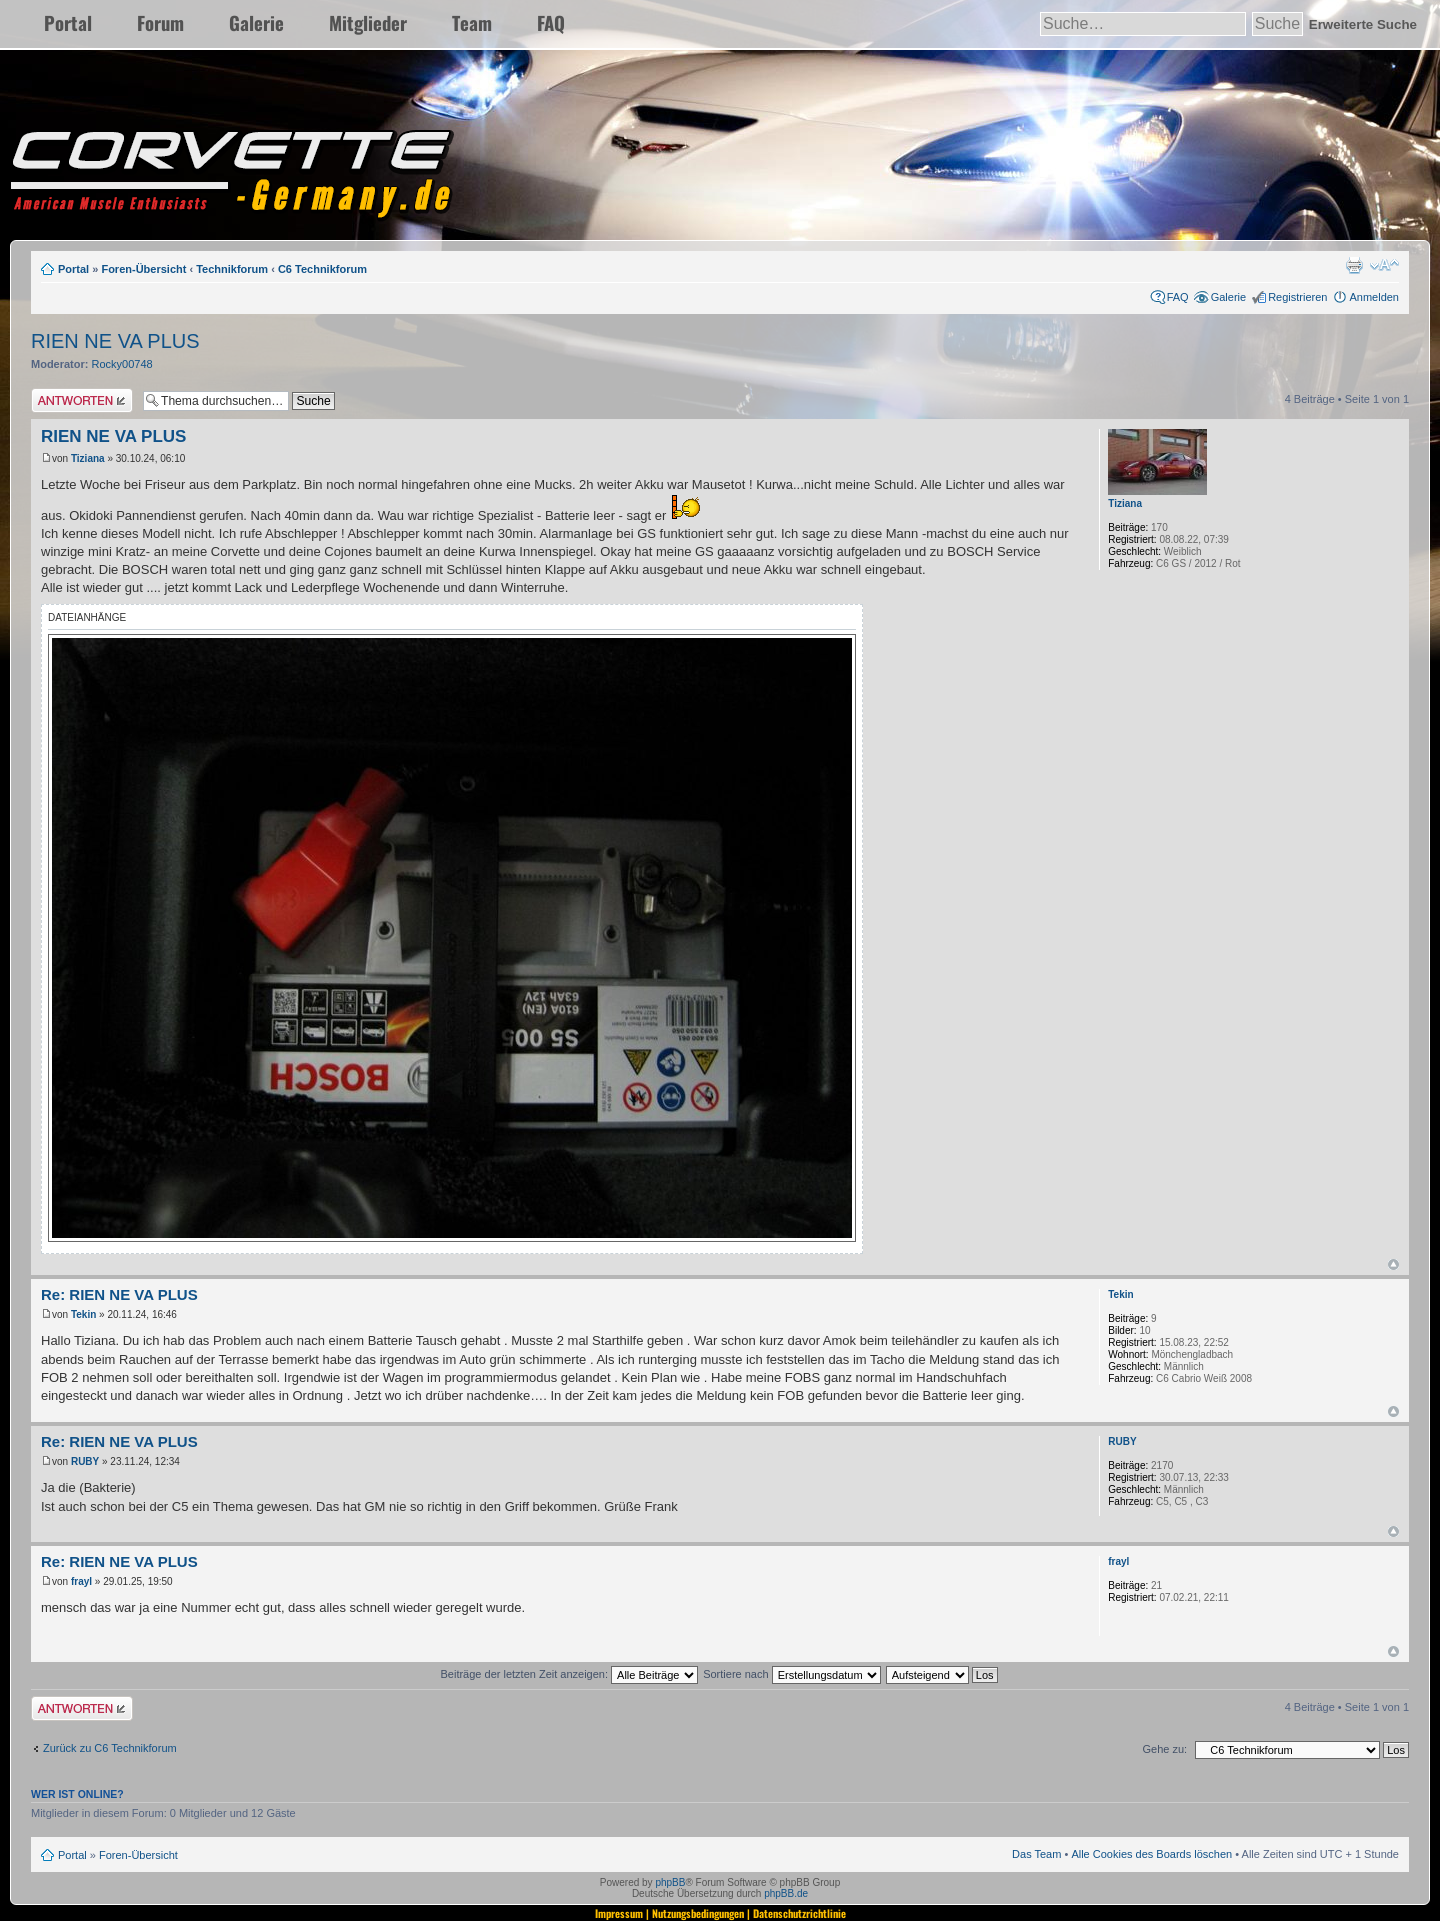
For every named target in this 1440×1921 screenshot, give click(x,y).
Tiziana (88, 458)
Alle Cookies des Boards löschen (1151, 1854)
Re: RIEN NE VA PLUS (119, 1294)
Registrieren (1297, 297)
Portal (68, 22)
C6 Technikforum (322, 269)
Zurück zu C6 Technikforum (110, 1748)
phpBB (670, 1882)
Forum (160, 22)
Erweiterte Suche (1363, 24)
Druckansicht (1354, 265)
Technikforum (232, 269)
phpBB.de (786, 1893)
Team (472, 22)
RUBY (85, 1461)
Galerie (256, 22)
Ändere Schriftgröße (1384, 265)
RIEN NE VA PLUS (115, 341)
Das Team (1036, 1854)
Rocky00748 (122, 364)
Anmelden (1374, 297)
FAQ (551, 22)
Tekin (83, 1314)
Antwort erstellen (82, 400)
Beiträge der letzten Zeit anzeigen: (569, 1674)
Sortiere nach (791, 1674)
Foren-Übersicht (143, 269)
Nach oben (1393, 1264)
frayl (81, 1581)
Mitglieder (368, 22)
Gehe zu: (1164, 1749)
